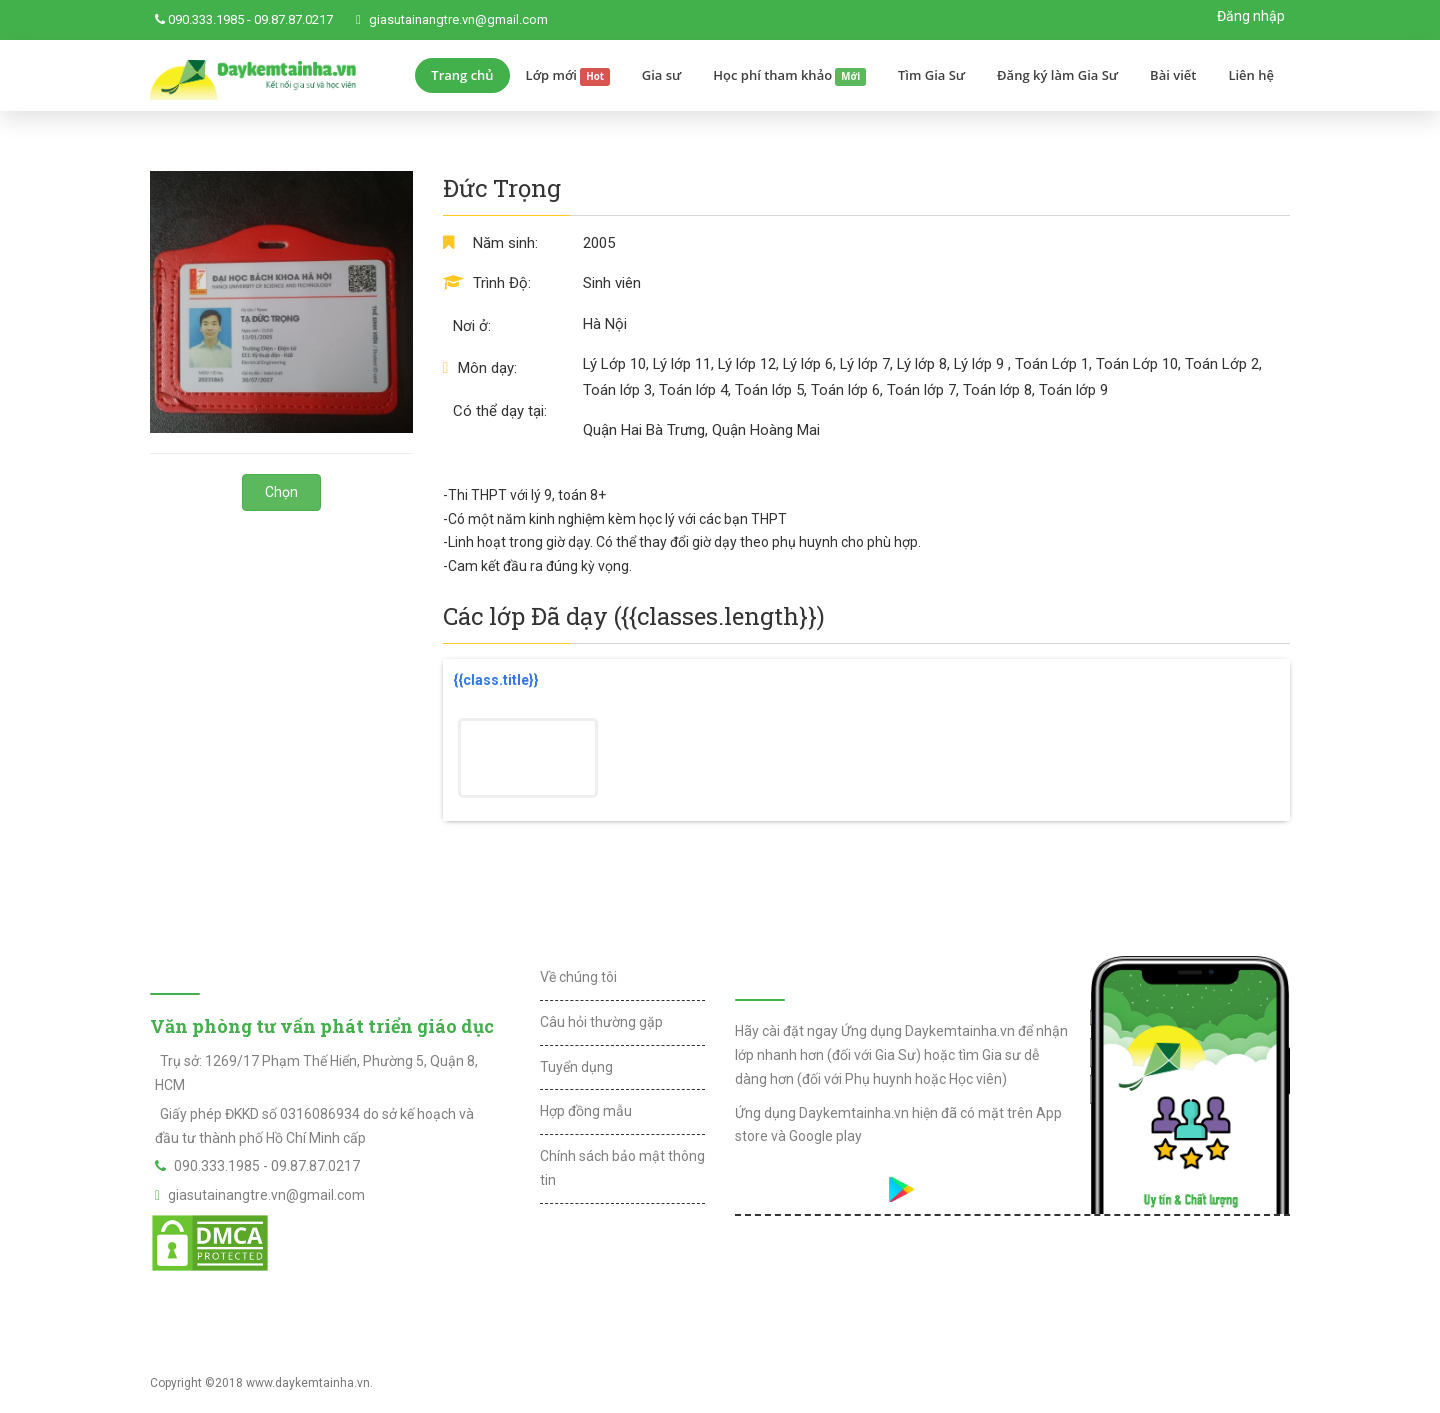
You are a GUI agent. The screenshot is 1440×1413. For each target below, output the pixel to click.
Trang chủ (462, 75)
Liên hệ (1251, 75)
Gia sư (662, 75)
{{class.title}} (496, 680)
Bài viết (1173, 75)
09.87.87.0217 (293, 19)
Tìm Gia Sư (931, 75)
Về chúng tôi (578, 977)
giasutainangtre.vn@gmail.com (458, 19)
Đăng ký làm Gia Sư (1057, 75)
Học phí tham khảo (789, 76)
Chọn (281, 492)
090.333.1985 (206, 19)
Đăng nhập (1251, 16)
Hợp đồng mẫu (586, 1111)
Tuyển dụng (576, 1067)
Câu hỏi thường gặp (601, 1022)
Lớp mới (568, 76)
